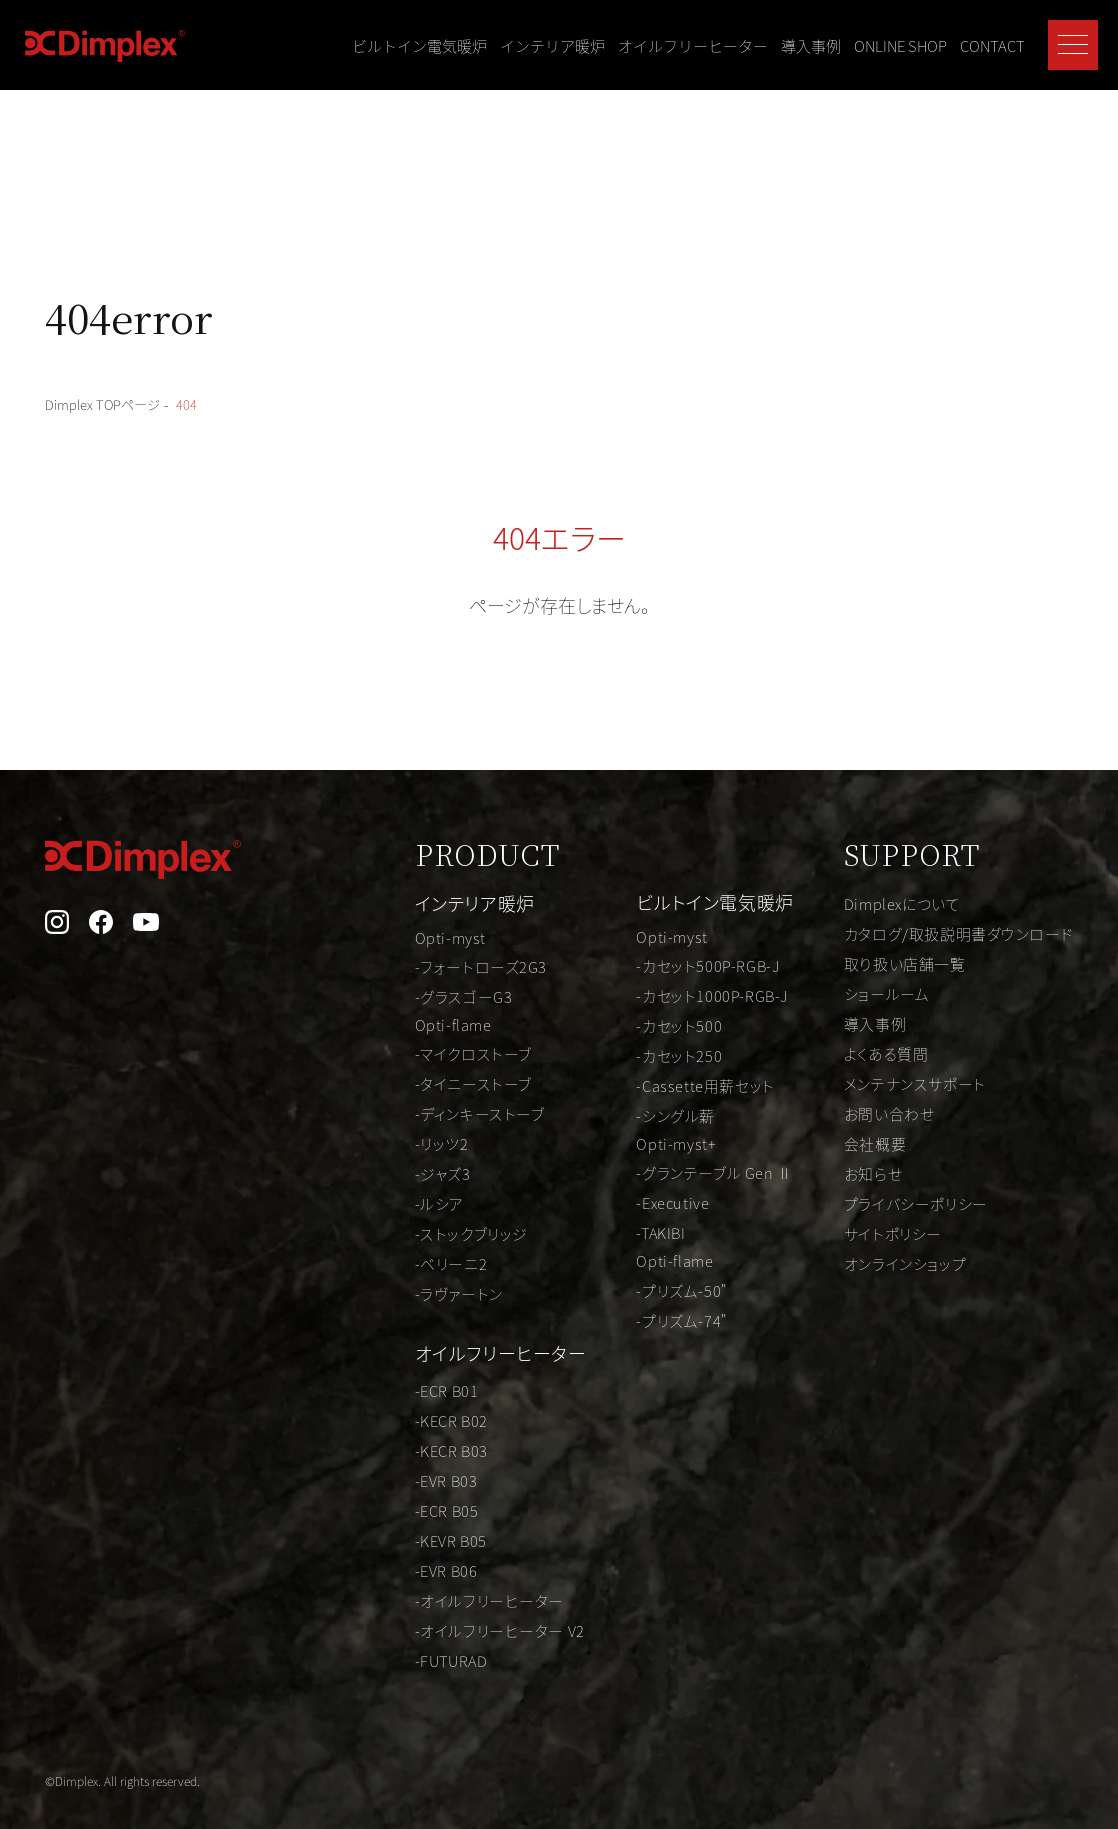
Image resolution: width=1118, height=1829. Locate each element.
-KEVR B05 (394, 1532)
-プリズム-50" (646, 1291)
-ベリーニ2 (393, 1262)
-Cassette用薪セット (672, 1081)
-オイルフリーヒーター (435, 1592)
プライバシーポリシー (903, 1202)
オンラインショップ (891, 1262)
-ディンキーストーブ (424, 1112)
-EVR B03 (389, 1472)
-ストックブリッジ (415, 1232)
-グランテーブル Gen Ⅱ (683, 1171)
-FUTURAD (394, 1652)
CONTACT (992, 45)
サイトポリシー (877, 1232)
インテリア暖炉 (552, 45)
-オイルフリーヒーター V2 (447, 1622)
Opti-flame (396, 1022)
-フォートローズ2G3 (425, 962)
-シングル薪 (639, 1111)
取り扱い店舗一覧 (890, 962)
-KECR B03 (395, 1442)
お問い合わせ (873, 1112)
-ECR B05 (389, 1502)
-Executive (637, 1201)
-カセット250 (643, 1051)
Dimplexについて (888, 902)
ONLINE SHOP (900, 45)
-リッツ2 (383, 1142)
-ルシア (381, 1202)
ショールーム (871, 992)
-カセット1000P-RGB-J (679, 991)
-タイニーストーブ (417, 1082)
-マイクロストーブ (417, 1052)
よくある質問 (870, 1052)
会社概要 (858, 1142)
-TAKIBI (625, 1231)
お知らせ (856, 1172)
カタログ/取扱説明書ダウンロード (948, 932)
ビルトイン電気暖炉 (419, 45)
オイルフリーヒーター (693, 45)
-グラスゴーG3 (406, 992)
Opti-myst (392, 932)
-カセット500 (643, 1021)
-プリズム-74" (646, 1321)
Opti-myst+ (640, 1141)
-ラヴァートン (402, 1292)
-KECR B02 (395, 1412)
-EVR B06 (389, 1562)
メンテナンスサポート (901, 1082)
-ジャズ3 (384, 1172)
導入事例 (811, 45)
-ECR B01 (389, 1382)
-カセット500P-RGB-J (675, 961)
